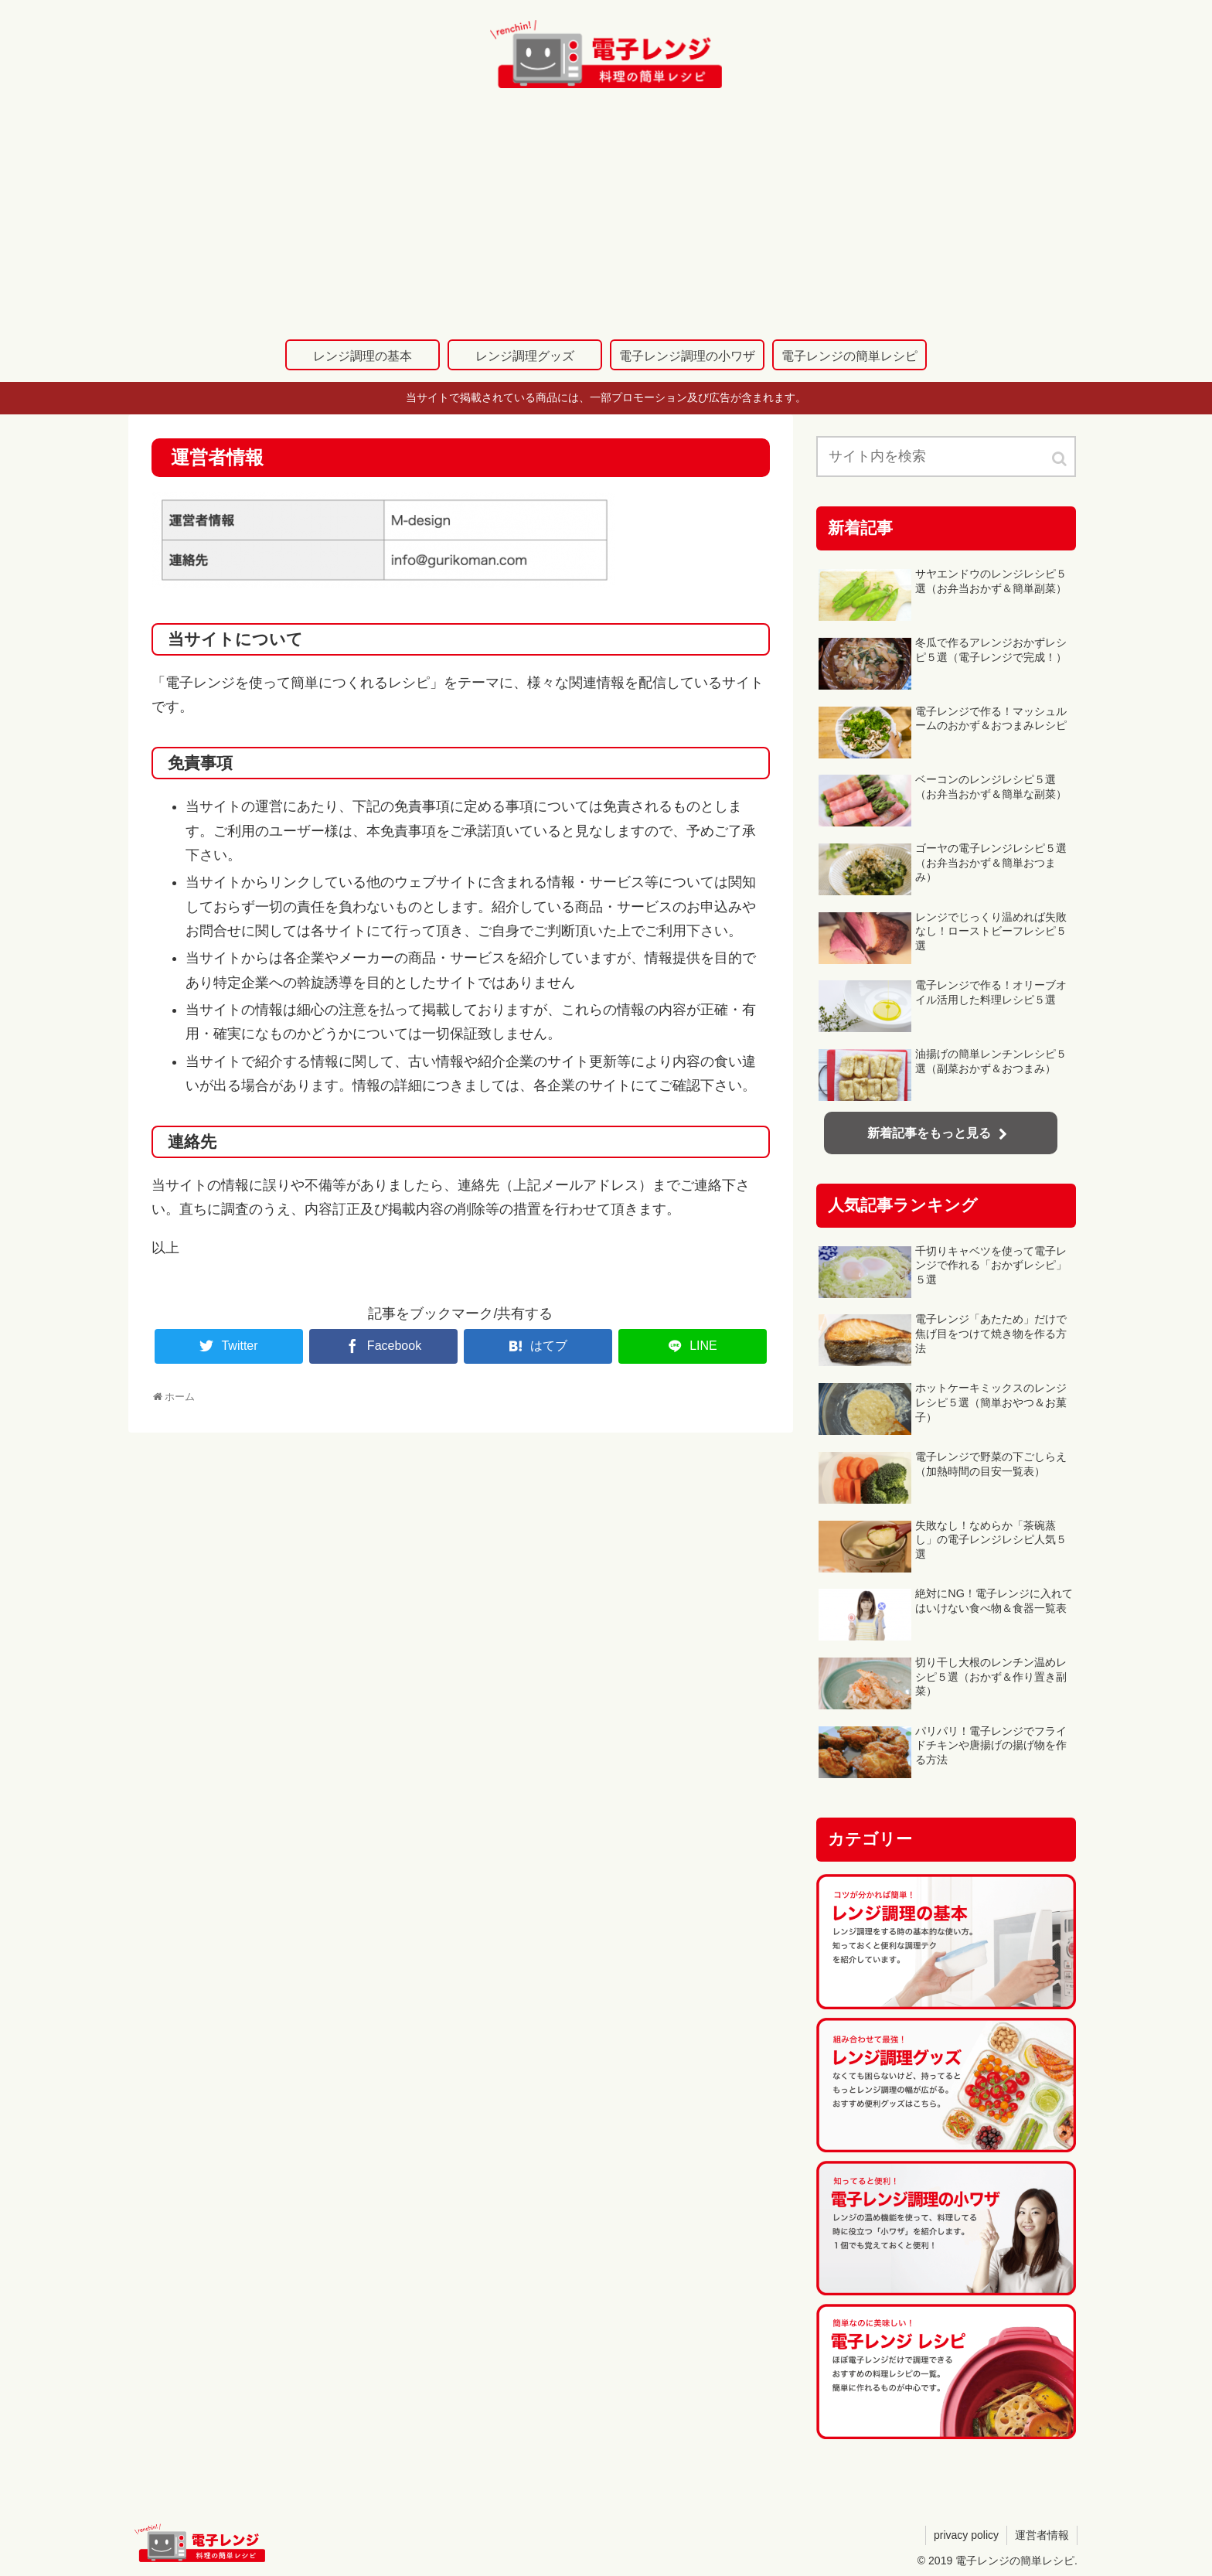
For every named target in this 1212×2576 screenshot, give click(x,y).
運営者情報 (1042, 2535)
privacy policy (966, 2535)
